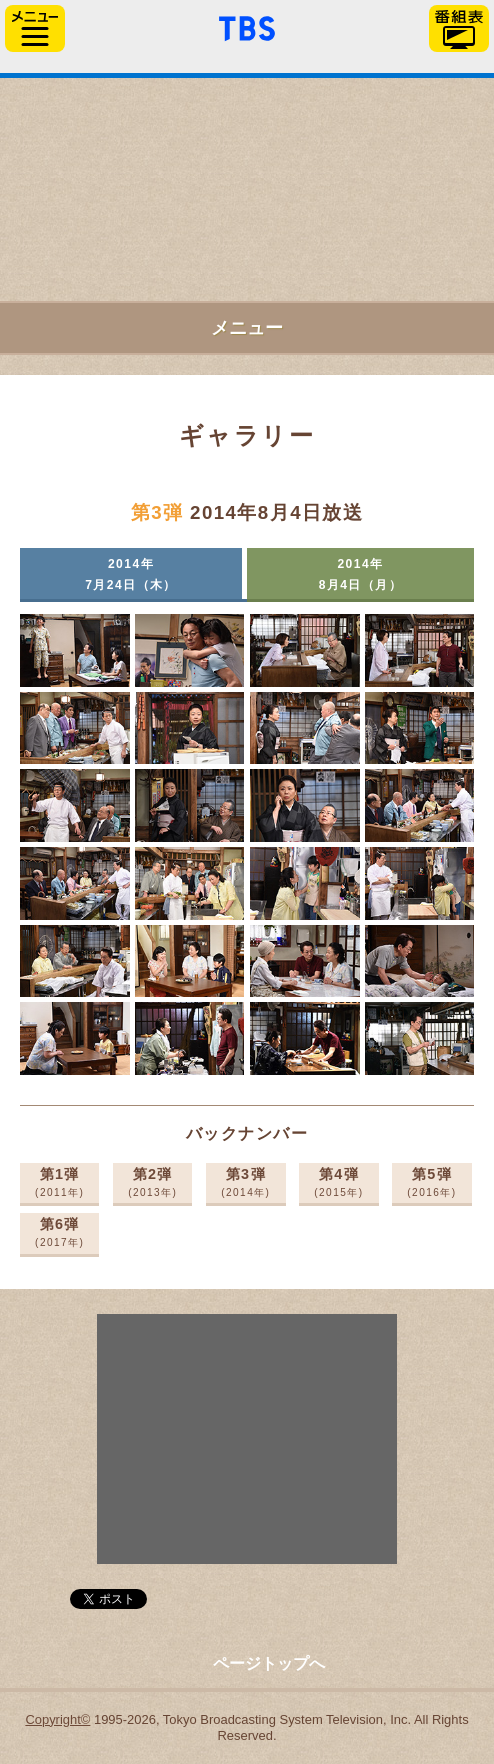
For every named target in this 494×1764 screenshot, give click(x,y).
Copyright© (57, 1719)
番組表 (459, 28)
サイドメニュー (35, 28)
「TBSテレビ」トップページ (247, 26)
